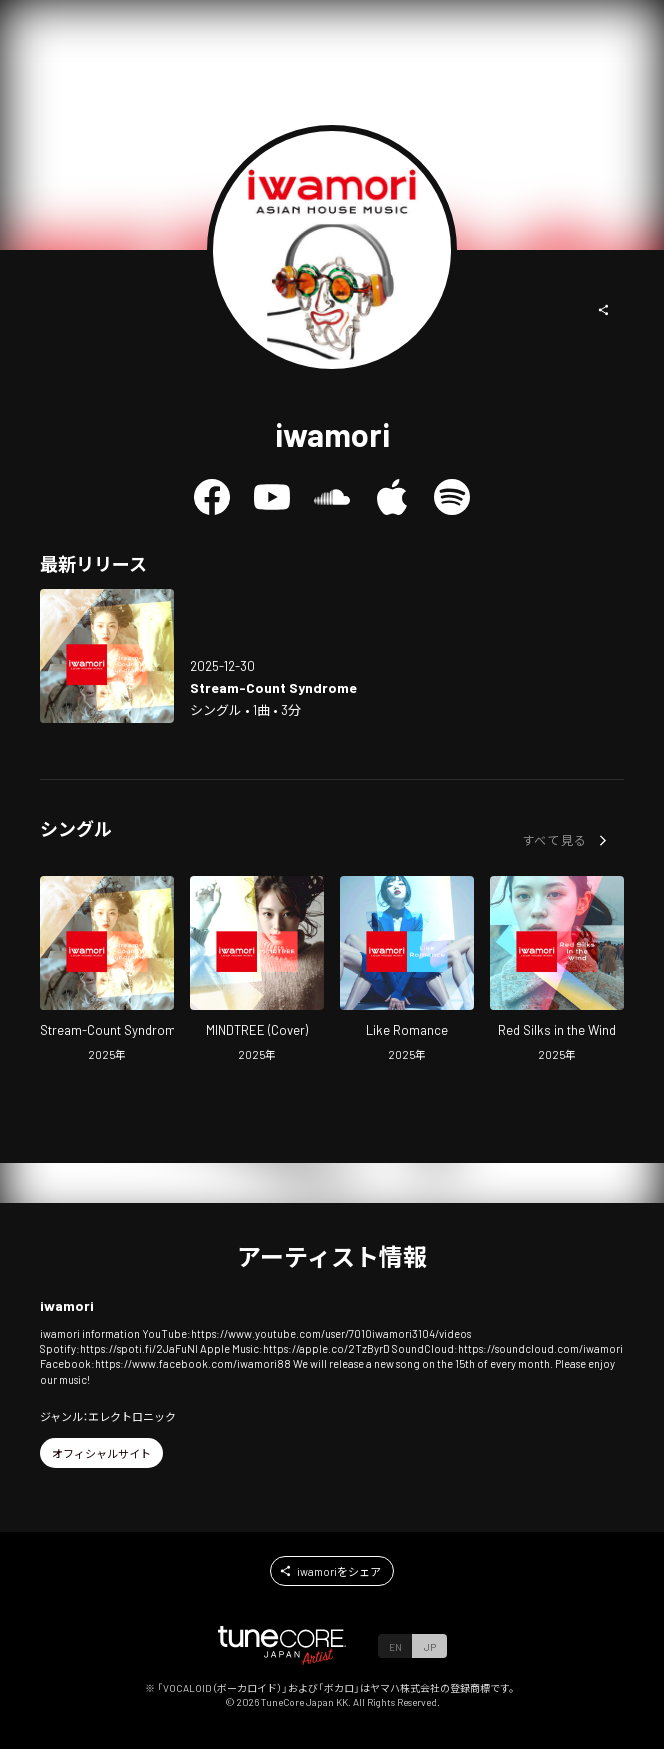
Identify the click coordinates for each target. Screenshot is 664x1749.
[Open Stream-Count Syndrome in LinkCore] (107, 656)
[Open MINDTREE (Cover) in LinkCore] (257, 971)
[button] (604, 310)
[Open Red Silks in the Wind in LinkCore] (557, 971)
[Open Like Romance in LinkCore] (407, 971)
